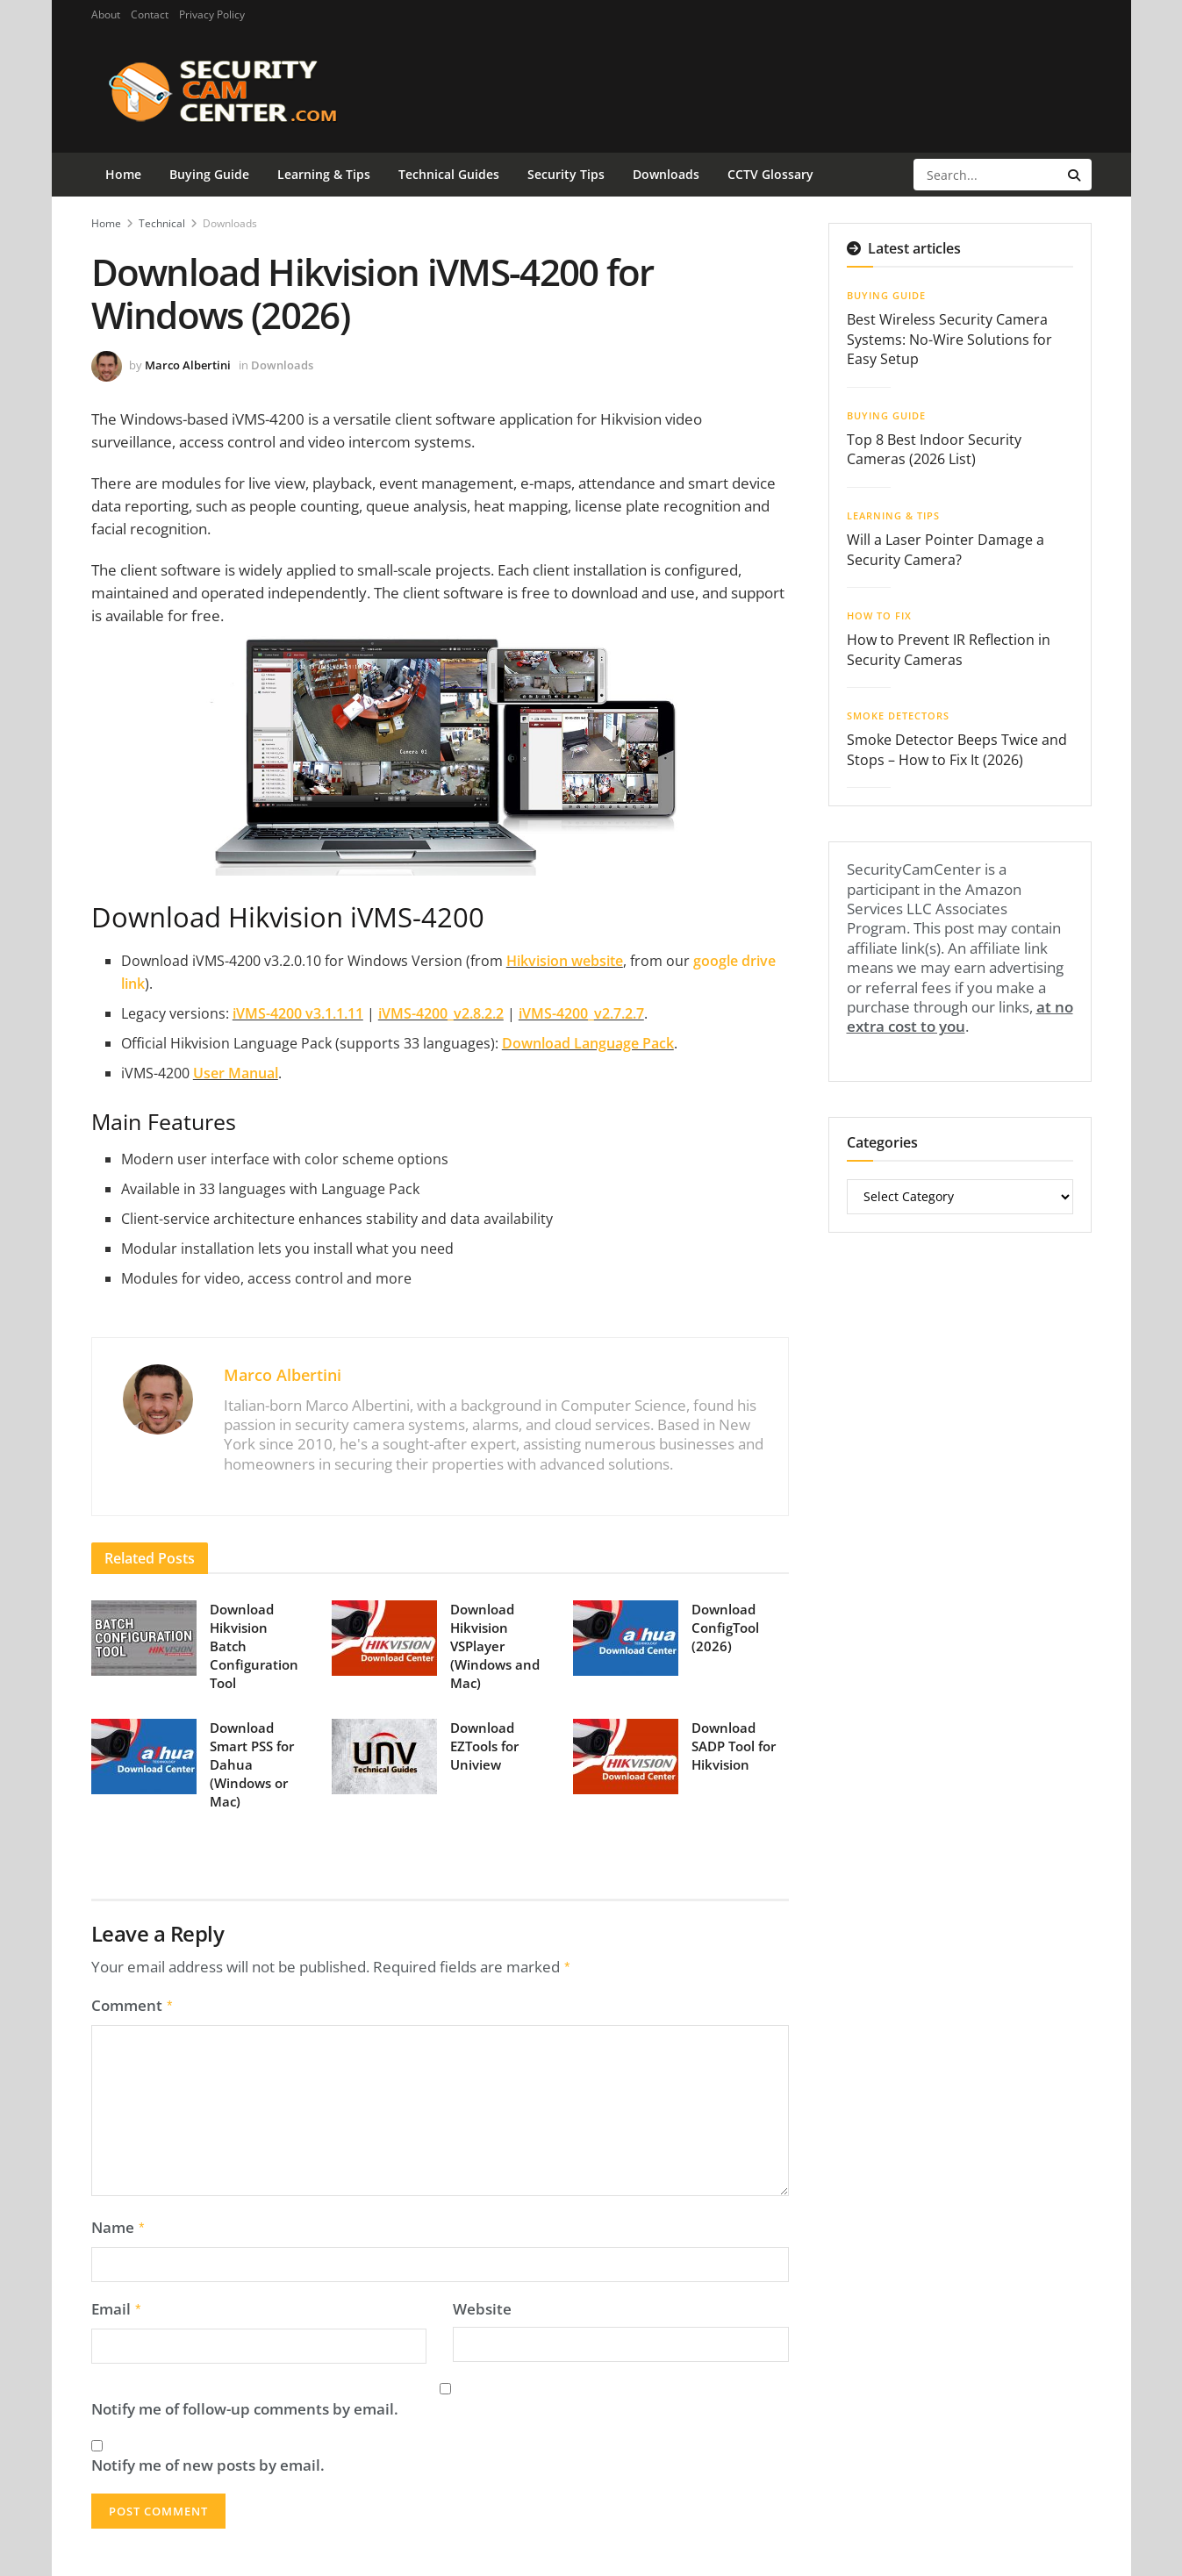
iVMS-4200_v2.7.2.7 (581, 1013)
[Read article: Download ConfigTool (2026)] (625, 1638)
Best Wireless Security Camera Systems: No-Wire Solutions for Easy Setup (949, 339)
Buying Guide (209, 174)
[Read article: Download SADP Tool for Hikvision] (625, 1756)
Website (482, 2304)
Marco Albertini (188, 365)
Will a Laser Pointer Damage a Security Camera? (945, 549)
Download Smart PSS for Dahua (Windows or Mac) (252, 1764)
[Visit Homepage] (250, 91)
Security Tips (566, 174)
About (105, 14)
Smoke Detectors (898, 715)
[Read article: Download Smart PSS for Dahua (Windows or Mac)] (144, 1756)
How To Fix (879, 615)
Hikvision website (564, 960)
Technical (162, 223)
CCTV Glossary (770, 174)
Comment (133, 2004)
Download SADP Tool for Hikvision (733, 1746)
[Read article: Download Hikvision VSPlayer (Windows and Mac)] (384, 1638)
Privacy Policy (212, 14)
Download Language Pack (588, 1043)
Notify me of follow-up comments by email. (244, 2404)
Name (119, 2224)
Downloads (666, 174)
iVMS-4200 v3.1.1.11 (298, 1013)
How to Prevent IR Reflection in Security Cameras (948, 649)
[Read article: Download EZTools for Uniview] (384, 1756)
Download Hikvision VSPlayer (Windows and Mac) (495, 1646)
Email (117, 2304)
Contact (149, 14)
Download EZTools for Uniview (484, 1746)
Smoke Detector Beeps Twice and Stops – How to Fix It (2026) (957, 749)
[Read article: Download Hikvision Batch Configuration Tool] (144, 1638)
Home (123, 174)
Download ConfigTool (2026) (725, 1627)
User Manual (235, 1073)
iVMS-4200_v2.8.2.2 (441, 1013)
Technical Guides (448, 174)
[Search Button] (1075, 174)
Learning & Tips (323, 174)
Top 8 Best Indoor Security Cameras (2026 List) (934, 449)
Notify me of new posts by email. (208, 2460)
